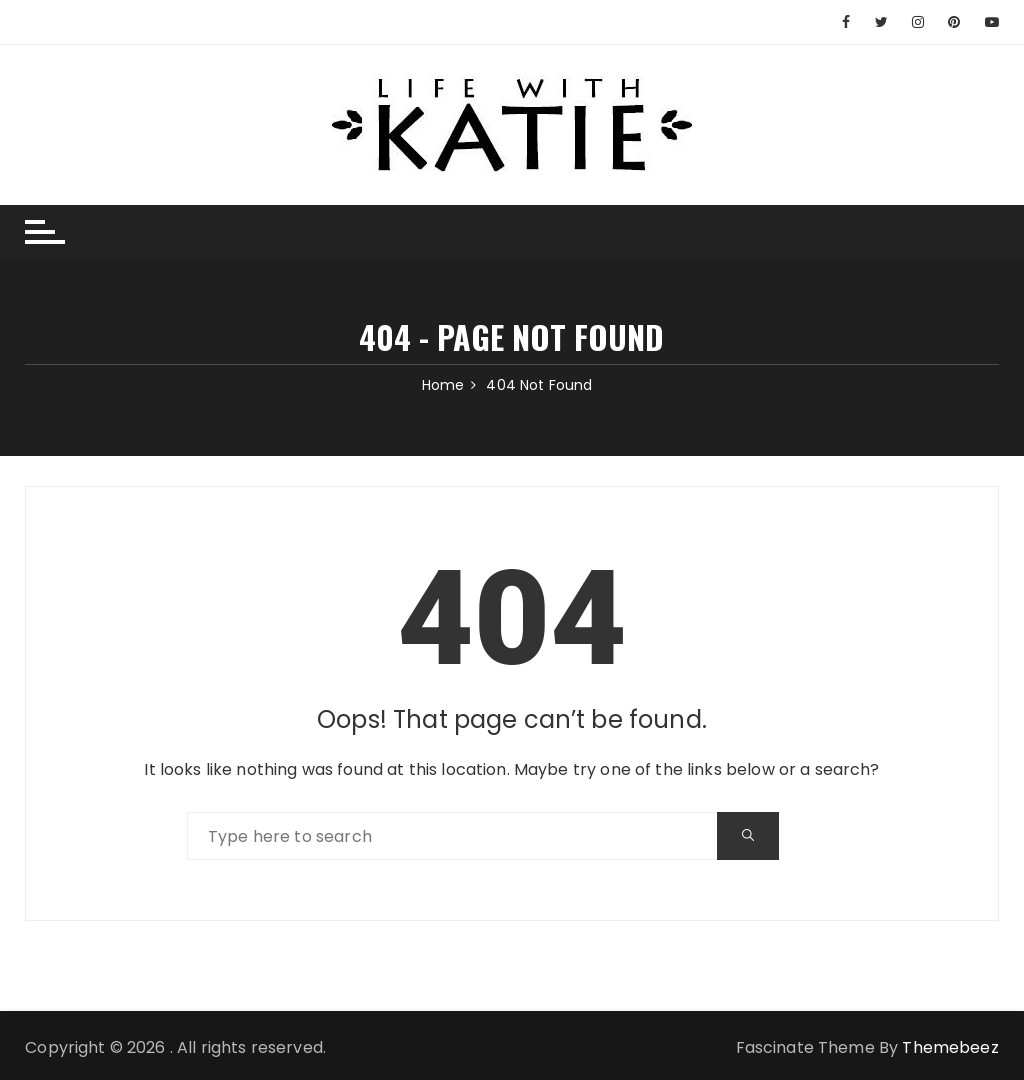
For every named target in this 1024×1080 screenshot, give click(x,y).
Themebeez (950, 1047)
